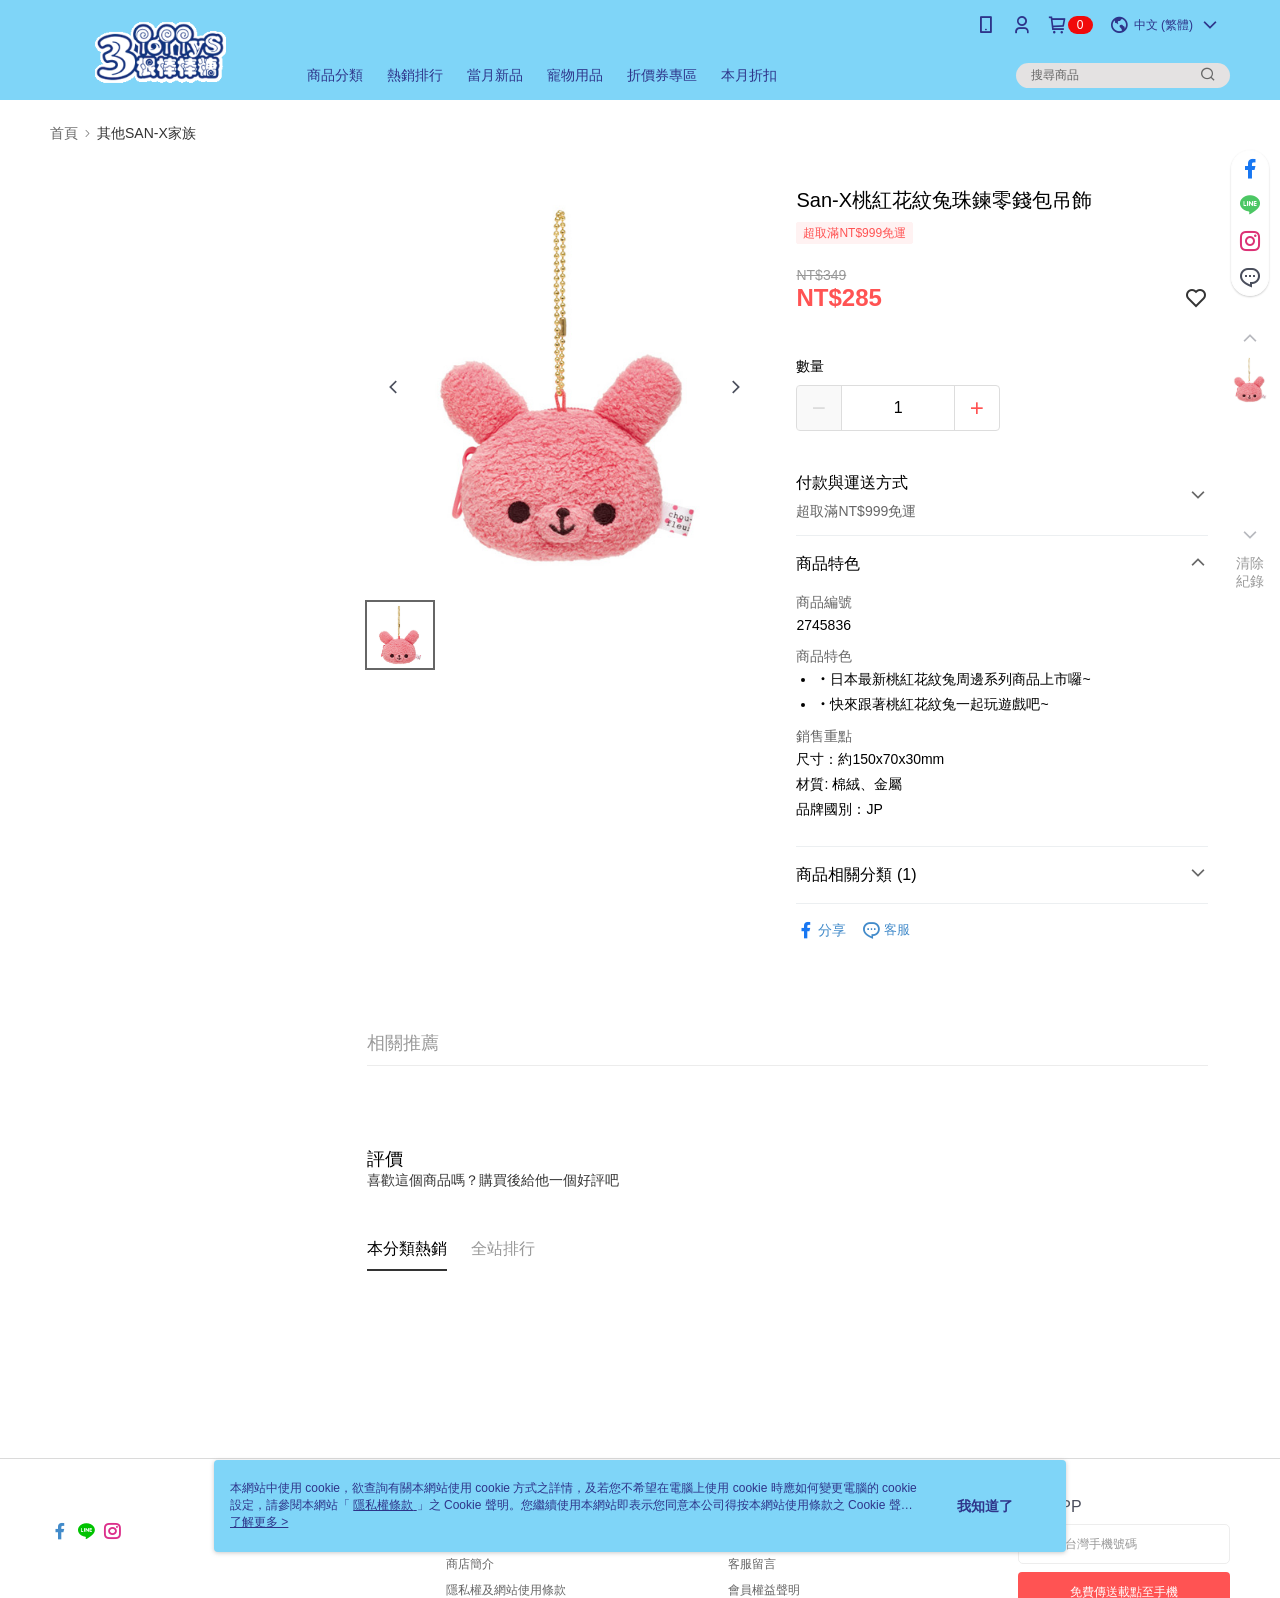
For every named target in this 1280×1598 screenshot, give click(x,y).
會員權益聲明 (764, 1590)
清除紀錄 (1250, 572)
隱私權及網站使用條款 (506, 1590)
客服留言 (752, 1564)
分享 (821, 930)
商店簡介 (470, 1564)
